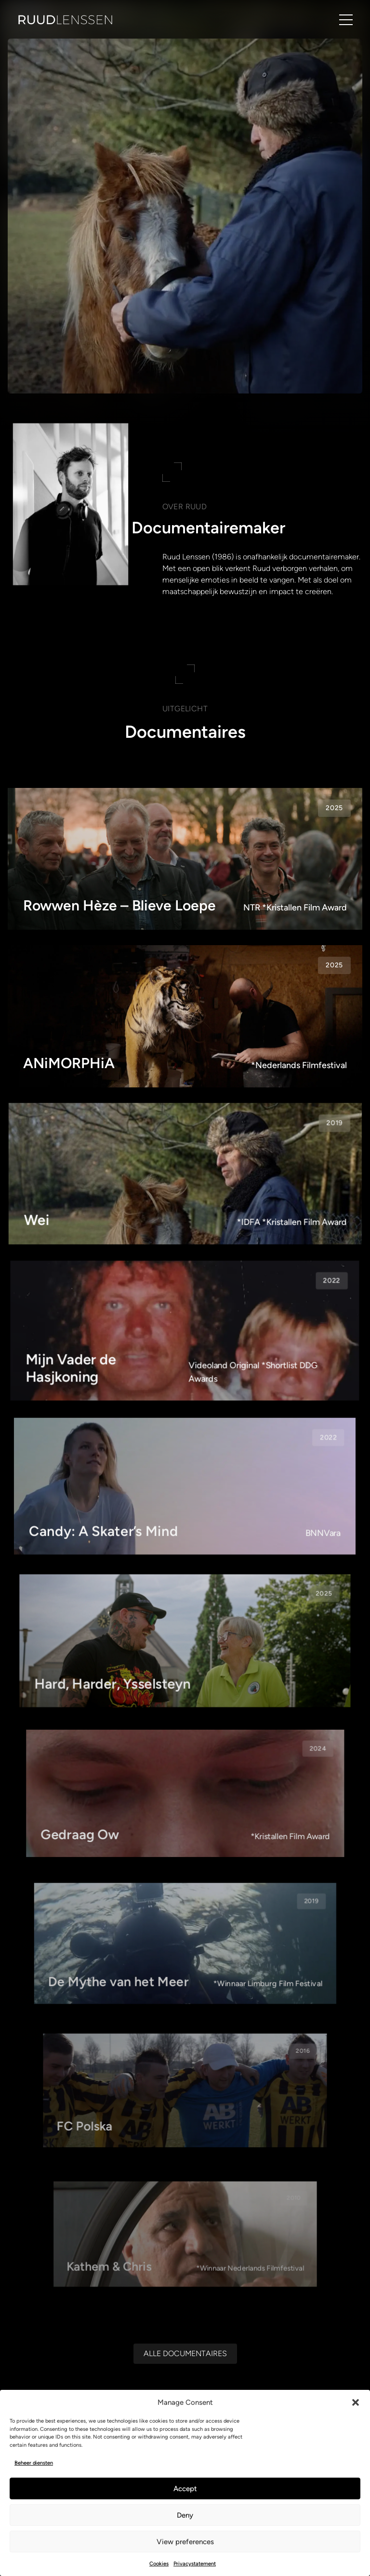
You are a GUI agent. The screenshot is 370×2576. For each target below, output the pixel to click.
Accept (185, 2488)
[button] (355, 2402)
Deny (185, 2515)
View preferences (185, 2541)
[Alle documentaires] (185, 2353)
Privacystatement (194, 2564)
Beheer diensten (33, 2463)
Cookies (159, 2564)
